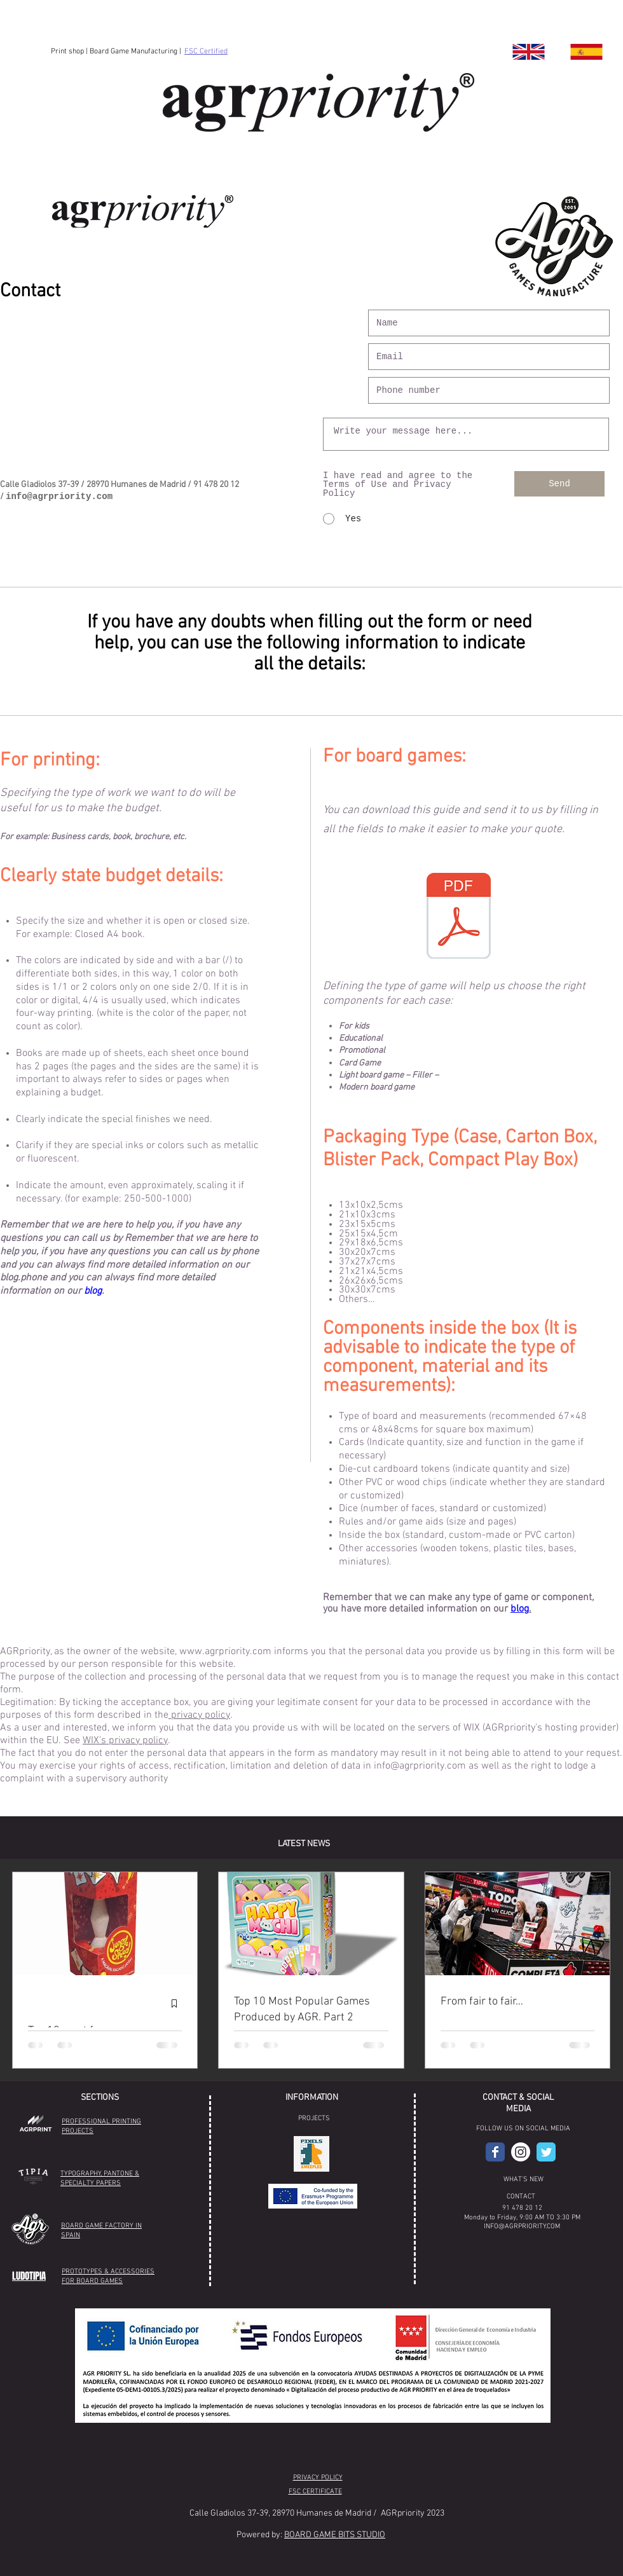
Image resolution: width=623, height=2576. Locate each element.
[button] (311, 2154)
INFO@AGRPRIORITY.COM (522, 2227)
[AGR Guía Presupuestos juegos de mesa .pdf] (458, 917)
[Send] (559, 484)
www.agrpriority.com (225, 1651)
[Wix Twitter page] (546, 2152)
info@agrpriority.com (59, 496)
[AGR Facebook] (495, 2152)
